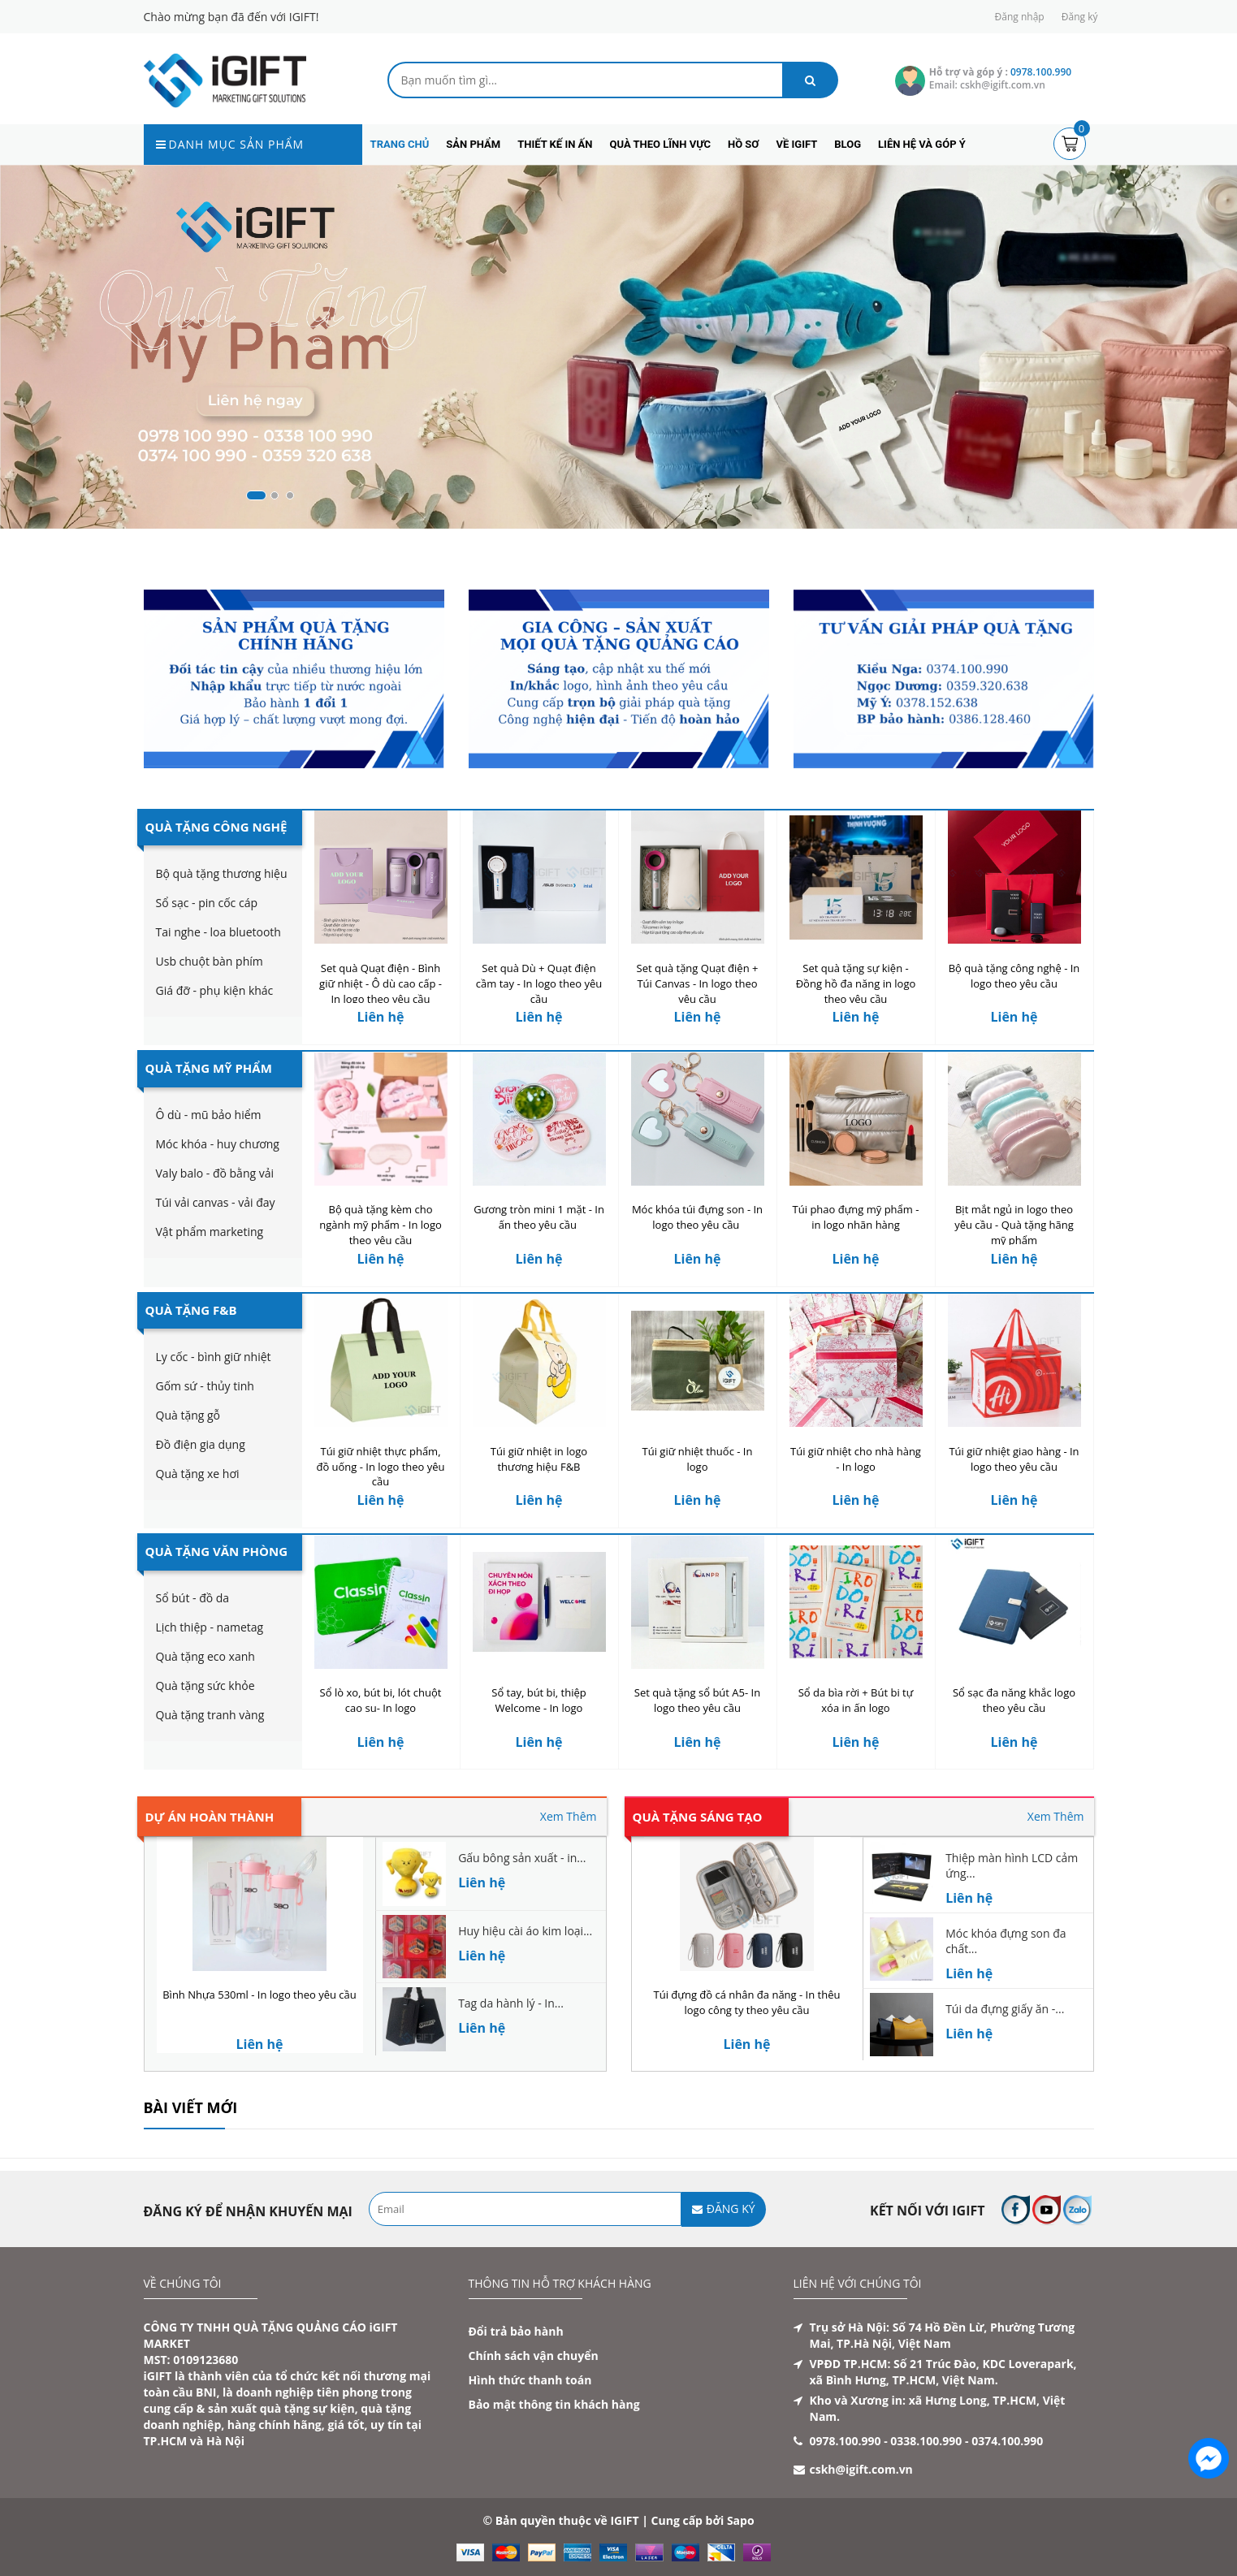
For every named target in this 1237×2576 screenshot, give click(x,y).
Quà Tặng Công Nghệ (216, 827)
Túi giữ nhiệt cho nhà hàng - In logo (855, 1459)
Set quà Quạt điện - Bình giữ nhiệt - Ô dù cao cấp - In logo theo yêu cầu (380, 983)
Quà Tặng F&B (191, 1310)
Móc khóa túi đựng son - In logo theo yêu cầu (697, 1217)
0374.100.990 (1007, 2440)
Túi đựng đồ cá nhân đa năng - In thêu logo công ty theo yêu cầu (747, 2002)
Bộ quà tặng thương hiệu (222, 873)
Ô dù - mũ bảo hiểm (209, 1114)
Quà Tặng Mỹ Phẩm (208, 1068)
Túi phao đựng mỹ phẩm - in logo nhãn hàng (856, 1217)
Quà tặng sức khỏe (205, 1685)
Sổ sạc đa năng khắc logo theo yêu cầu (1014, 1700)
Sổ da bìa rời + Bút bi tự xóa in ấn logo (856, 1700)
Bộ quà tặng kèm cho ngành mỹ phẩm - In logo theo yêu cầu (380, 1224)
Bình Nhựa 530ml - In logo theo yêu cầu (259, 1994)
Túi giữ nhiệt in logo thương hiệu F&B (539, 1459)
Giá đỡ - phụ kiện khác (215, 990)
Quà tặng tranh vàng (210, 1714)
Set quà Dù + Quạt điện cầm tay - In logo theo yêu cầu (539, 983)
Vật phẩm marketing (210, 1231)
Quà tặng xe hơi (198, 1473)
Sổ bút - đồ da (193, 1598)
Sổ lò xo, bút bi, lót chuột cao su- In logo (381, 1700)
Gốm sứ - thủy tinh (205, 1386)
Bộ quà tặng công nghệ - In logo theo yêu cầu (1014, 976)
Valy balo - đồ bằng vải (215, 1173)
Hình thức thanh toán (530, 2380)
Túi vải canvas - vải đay (215, 1202)
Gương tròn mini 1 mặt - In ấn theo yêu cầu (539, 1217)
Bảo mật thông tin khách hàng (554, 2404)
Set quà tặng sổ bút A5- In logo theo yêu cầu (697, 1700)
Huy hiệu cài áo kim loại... (525, 1930)
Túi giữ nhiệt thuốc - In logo (697, 1459)
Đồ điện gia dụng (200, 1444)
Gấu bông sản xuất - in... (522, 1857)
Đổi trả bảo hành (516, 2331)
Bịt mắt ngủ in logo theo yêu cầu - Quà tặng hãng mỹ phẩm (1014, 1224)
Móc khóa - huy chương (217, 1144)
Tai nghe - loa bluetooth (218, 932)
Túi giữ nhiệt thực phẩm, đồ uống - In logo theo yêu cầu (380, 1466)
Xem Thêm (568, 1816)
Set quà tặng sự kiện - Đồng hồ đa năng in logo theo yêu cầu (856, 983)
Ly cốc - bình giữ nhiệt (213, 1356)
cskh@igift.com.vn (861, 2469)
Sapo (741, 2520)
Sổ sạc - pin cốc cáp (207, 902)
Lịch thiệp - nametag (210, 1627)
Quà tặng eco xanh (205, 1656)
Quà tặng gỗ (188, 1415)
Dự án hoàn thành (210, 1817)
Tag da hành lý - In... (511, 2003)
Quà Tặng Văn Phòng (216, 1551)
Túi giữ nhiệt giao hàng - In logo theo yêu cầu (1014, 1459)
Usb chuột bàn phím (209, 961)
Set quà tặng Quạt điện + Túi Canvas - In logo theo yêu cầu (698, 983)
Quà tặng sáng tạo (698, 1817)
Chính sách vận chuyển (534, 2355)
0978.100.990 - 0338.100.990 (886, 2440)
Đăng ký (1080, 17)
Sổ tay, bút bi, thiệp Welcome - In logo (538, 1700)
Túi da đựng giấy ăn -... (1004, 2008)
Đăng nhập (1020, 17)
